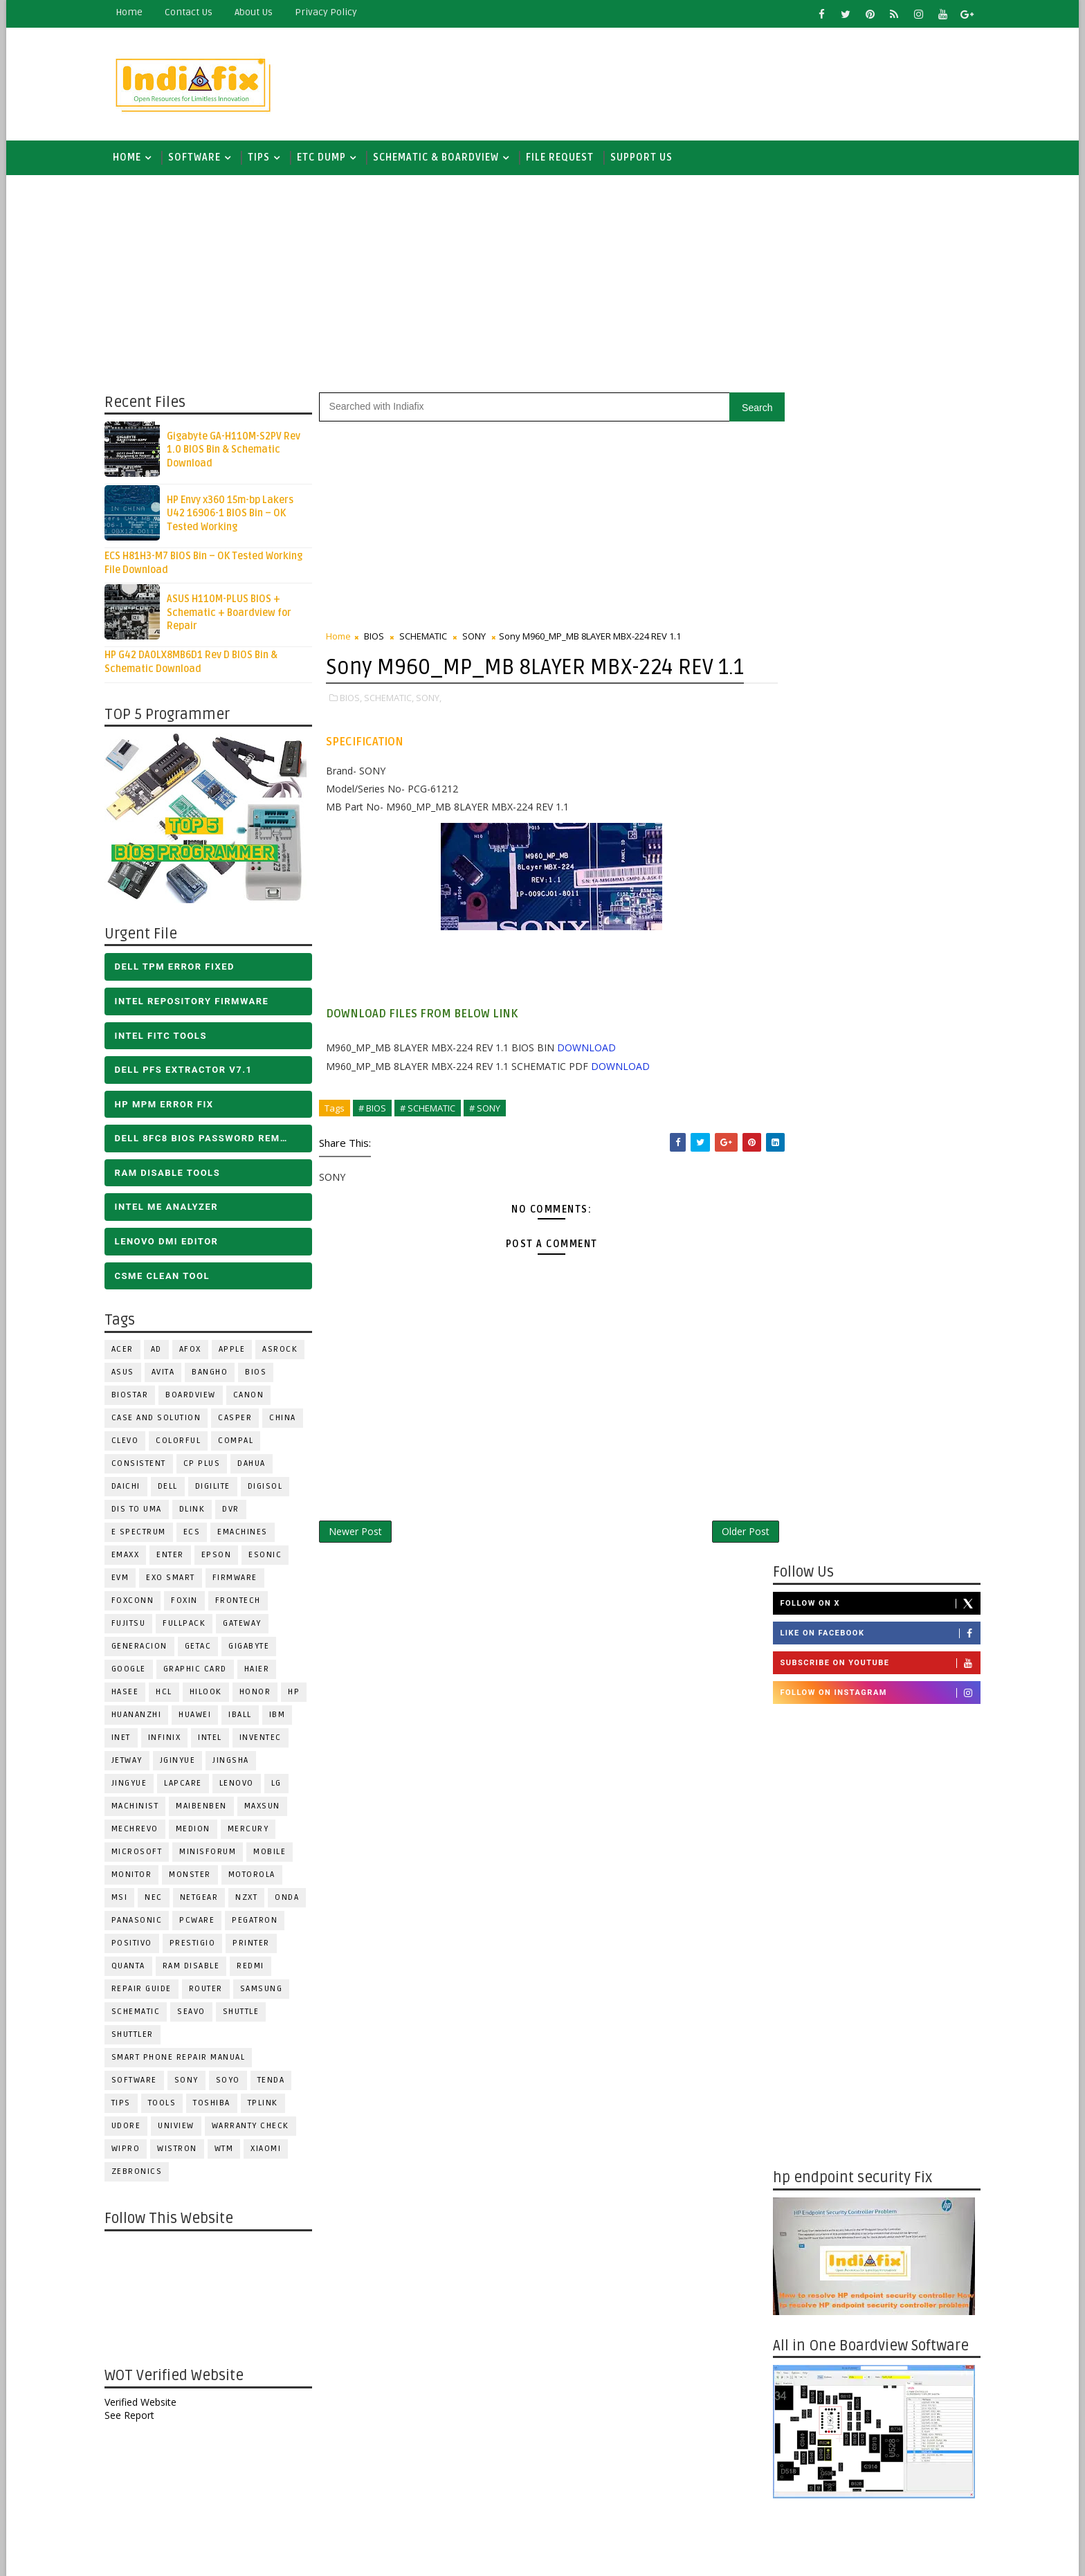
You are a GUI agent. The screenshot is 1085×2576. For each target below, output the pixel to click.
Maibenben (207, 1808)
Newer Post (361, 1564)
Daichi (131, 1488)
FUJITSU (134, 1625)
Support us (647, 159)
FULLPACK (190, 1625)
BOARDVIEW (197, 1397)
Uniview (182, 2128)
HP (300, 1694)
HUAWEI (201, 1717)
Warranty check (256, 2128)
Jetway (132, 1762)
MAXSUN (268, 1808)
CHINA (288, 1420)
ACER (128, 1351)
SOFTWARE (200, 159)
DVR (237, 1511)
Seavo (197, 2013)
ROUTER (211, 1991)
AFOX (196, 1351)
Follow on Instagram (874, 525)
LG (282, 1785)
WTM (229, 2151)
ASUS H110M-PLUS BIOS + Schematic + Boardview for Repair (234, 614)
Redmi (257, 1968)
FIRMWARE (240, 1580)
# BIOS (378, 1140)
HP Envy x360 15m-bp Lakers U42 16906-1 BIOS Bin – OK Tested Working (235, 515)
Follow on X (874, 435)
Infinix (170, 1739)
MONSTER (196, 1876)
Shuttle (246, 2013)
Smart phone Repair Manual (184, 2059)
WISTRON (183, 2151)
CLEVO (131, 1442)
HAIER (262, 1671)
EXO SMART (176, 1580)
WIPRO (131, 2151)
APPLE (237, 1351)
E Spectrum (144, 1534)
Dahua (258, 1465)
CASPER (241, 1420)
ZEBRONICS (142, 2173)
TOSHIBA (218, 2105)
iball (246, 1717)
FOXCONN (138, 1602)
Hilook (211, 1694)
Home (134, 12)
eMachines (249, 1534)
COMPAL (241, 1442)
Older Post (721, 1564)
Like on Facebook (874, 466)
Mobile (275, 1854)
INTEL (216, 1739)
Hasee (131, 1694)
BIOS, (356, 730)
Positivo (137, 1945)
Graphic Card (200, 1671)
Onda (293, 1899)
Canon (254, 1397)
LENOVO (242, 1785)
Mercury (254, 1831)
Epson (222, 1557)
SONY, (434, 730)
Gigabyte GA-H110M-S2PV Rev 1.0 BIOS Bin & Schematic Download (239, 452)
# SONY (490, 1140)
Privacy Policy (331, 12)
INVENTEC (266, 1739)
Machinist (141, 1808)
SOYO (233, 2082)
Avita (169, 1374)
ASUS (128, 1374)
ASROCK (286, 1351)
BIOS (262, 1374)
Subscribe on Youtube (874, 495)
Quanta (134, 1968)
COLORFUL (184, 1442)
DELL (173, 1488)
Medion (198, 1831)
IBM (283, 1717)
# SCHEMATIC (433, 1140)
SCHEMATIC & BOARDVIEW (441, 159)
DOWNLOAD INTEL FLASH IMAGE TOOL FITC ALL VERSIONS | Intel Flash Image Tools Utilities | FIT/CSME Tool (857, 2267)
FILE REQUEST (565, 159)
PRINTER (257, 1945)
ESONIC (271, 1557)
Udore (132, 2128)
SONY (192, 2082)
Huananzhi (142, 1717)
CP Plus (207, 1465)
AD (161, 1351)
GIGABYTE (255, 1648)
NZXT (252, 1899)
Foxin (190, 1602)
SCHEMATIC (141, 2013)
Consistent (144, 1465)
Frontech (243, 1602)
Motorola (257, 1876)
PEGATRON (261, 1922)
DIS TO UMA (142, 1511)
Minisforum (213, 1854)
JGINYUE (183, 1762)
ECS (197, 1534)
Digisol (271, 1488)
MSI (125, 1899)
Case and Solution (162, 1420)
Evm (126, 1580)
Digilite (218, 1488)
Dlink (198, 1511)
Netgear (204, 1899)
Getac (203, 1648)
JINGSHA (237, 1762)
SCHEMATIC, (394, 730)
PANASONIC (142, 1922)
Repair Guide (147, 1991)
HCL (170, 1694)
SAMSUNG (267, 1991)
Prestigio (198, 1945)
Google (134, 1671)
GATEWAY (248, 1625)
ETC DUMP (327, 159)
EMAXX (131, 1557)
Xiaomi (272, 2151)
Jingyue (135, 1785)
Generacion (145, 1648)
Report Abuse (801, 2498)
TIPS (264, 159)
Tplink (268, 2105)
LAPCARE (189, 1785)
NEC (160, 1899)
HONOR (261, 1694)
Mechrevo (140, 1831)
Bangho (216, 1374)
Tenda (277, 2082)
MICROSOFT (142, 1854)
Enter (176, 1557)
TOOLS (168, 2105)
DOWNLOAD (592, 1079)
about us (259, 12)
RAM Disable (197, 1968)
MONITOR (137, 1876)
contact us (194, 12)
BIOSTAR (135, 1397)
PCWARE (203, 1922)
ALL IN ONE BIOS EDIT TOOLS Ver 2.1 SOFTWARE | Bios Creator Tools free (901, 2447)
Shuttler (138, 2036)
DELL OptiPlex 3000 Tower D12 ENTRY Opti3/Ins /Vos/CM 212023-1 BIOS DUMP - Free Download (900, 2056)
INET (126, 1739)
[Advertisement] (722, 81)
